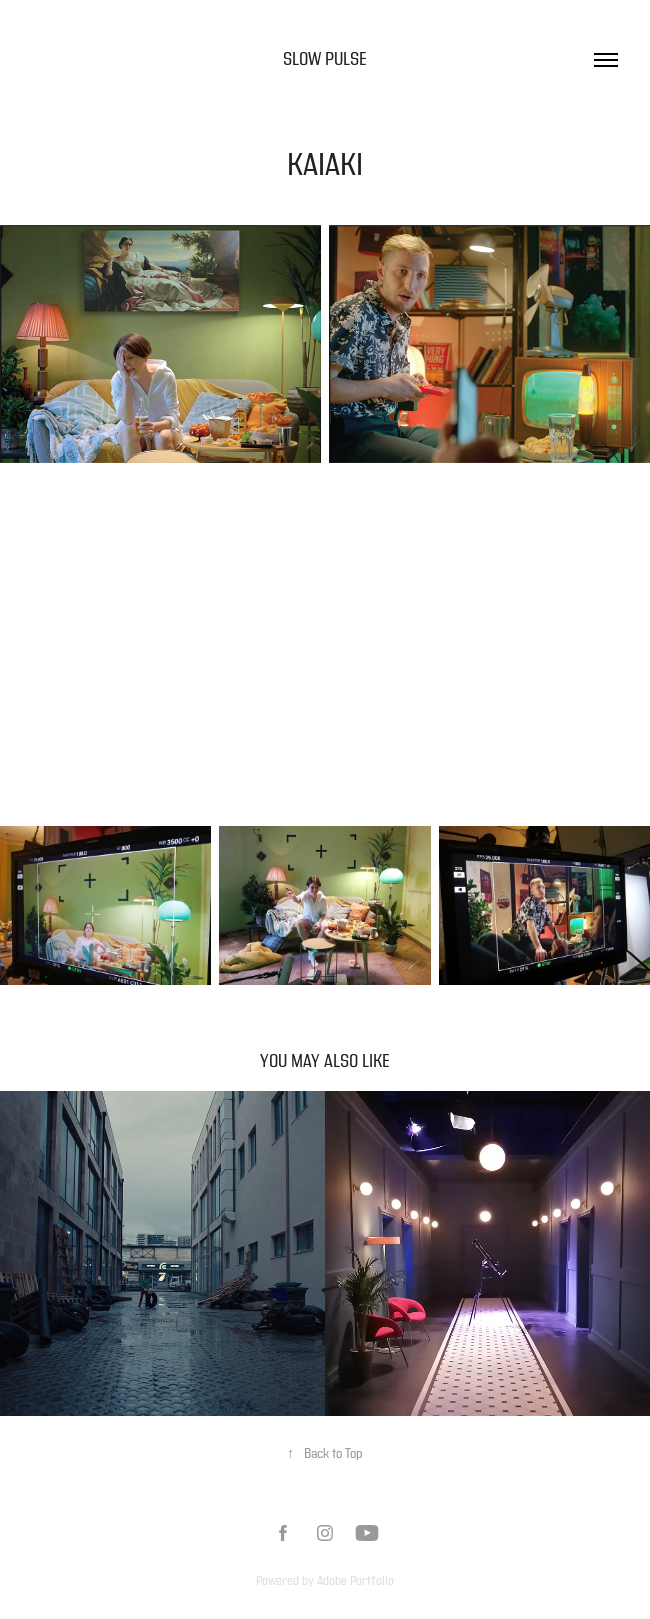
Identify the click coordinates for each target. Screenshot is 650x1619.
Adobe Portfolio (355, 1581)
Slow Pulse (325, 59)
